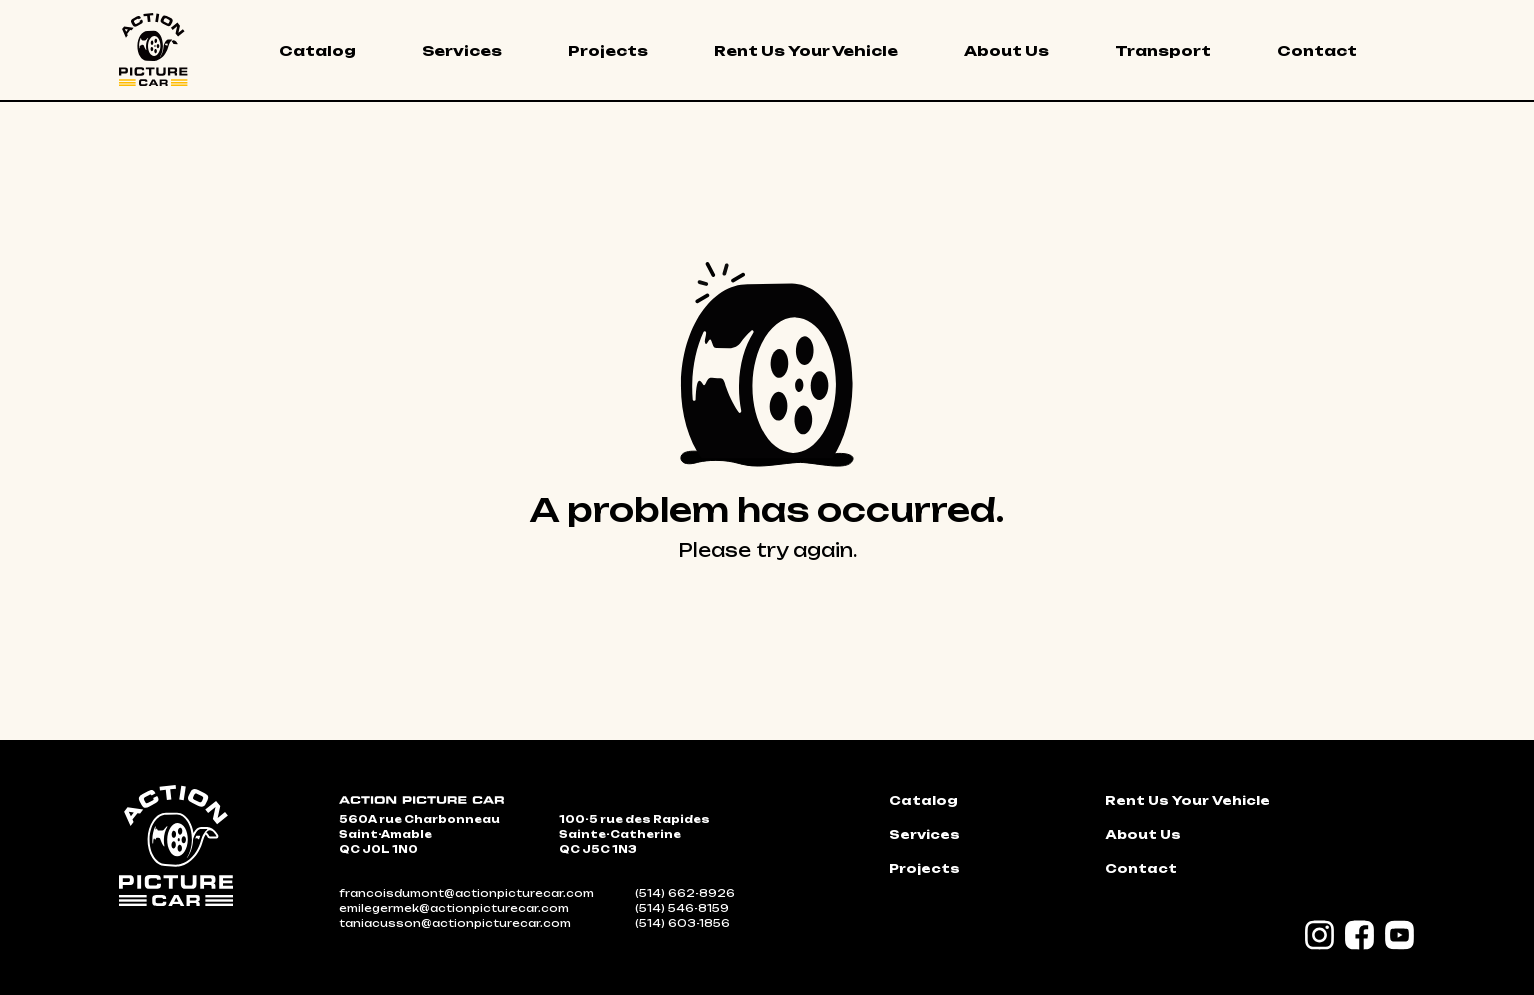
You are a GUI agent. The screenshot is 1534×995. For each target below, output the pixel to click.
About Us (1006, 50)
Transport (1163, 50)
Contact (1317, 50)
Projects (608, 50)
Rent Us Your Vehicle (806, 50)
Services (462, 50)
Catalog (317, 50)
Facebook (1360, 935)
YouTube (1400, 935)
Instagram (1320, 935)
